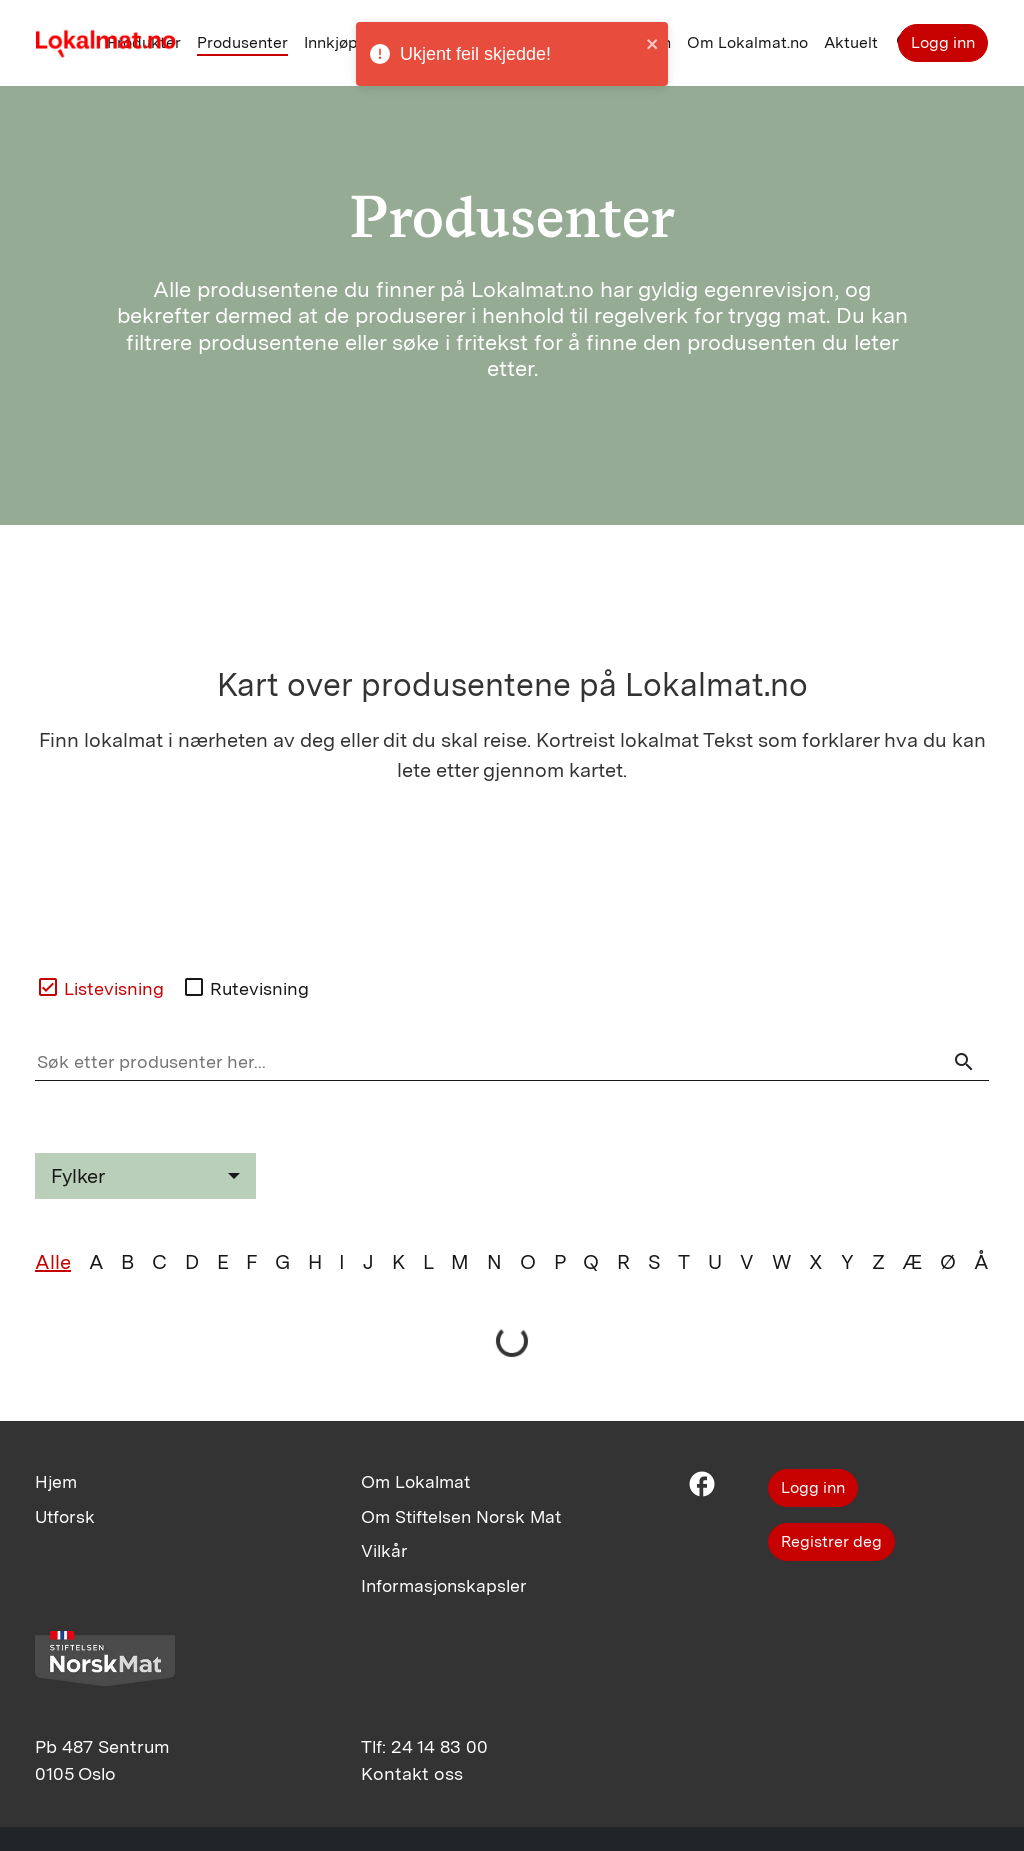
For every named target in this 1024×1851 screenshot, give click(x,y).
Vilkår (384, 1550)
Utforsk (65, 1516)
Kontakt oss (412, 1773)
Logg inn (943, 42)
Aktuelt (851, 42)
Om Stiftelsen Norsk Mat (461, 1516)
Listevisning (100, 987)
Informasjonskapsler (444, 1585)
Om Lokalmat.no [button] (747, 42)
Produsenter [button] (242, 42)
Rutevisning (245, 987)
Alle (53, 1262)
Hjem (56, 1481)
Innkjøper (338, 42)
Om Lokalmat (415, 1481)
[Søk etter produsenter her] (512, 1062)
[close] (653, 43)
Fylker (78, 1176)
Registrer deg (831, 1541)
